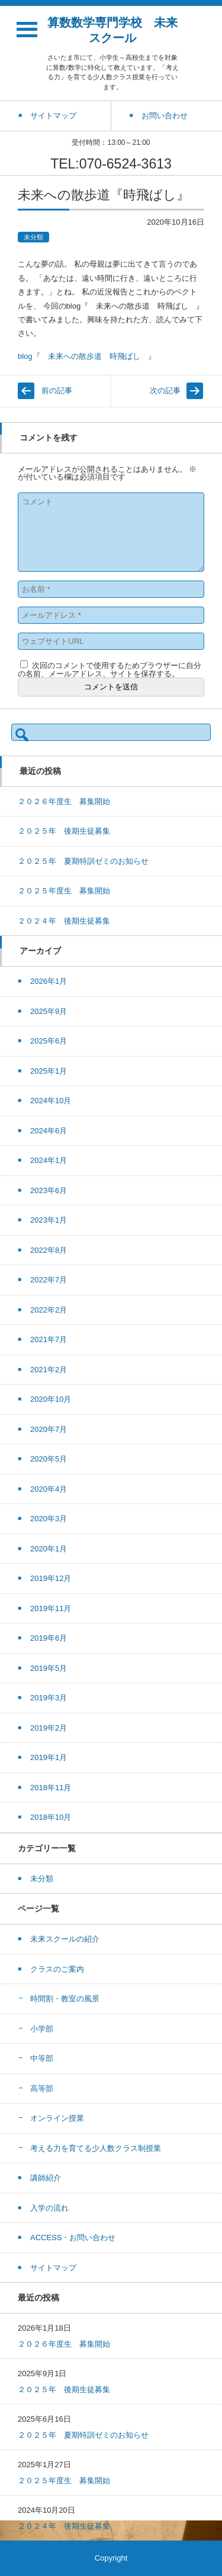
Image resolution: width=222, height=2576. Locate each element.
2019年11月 (50, 1608)
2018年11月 (50, 1787)
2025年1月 (48, 1071)
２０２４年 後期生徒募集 (64, 920)
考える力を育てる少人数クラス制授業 (95, 2148)
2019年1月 (48, 1757)
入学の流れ (49, 2208)
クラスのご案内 (57, 1969)
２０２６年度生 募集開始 (64, 801)
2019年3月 (48, 1697)
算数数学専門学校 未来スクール (112, 30)
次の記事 (165, 390)
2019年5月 (48, 1668)
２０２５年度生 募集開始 (64, 890)
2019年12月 (50, 1578)
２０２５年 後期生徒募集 (64, 831)
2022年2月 (48, 1309)
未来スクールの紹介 (64, 1939)
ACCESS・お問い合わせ (72, 2237)
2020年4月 (48, 1489)
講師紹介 (45, 2177)
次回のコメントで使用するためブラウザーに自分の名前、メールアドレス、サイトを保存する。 (109, 669)
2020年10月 (50, 1399)
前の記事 (56, 390)
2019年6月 (48, 1638)
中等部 (41, 2058)
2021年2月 (48, 1369)
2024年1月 (48, 1160)
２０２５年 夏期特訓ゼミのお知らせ (83, 861)
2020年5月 (48, 1458)
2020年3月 (48, 1518)
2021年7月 (48, 1339)
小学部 (41, 2028)
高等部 (41, 2088)
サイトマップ (53, 2267)
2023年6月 (48, 1190)
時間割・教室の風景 (64, 1998)
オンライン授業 (57, 2118)
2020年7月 (48, 1429)
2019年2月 (48, 1727)
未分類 (33, 237)
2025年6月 (48, 1040)
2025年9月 (48, 1011)
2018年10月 (50, 1817)
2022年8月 (48, 1250)
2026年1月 (48, 981)
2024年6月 (48, 1130)
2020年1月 (48, 1548)
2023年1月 (48, 1220)
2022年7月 (48, 1279)
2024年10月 (50, 1100)
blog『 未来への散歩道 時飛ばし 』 (87, 356)
